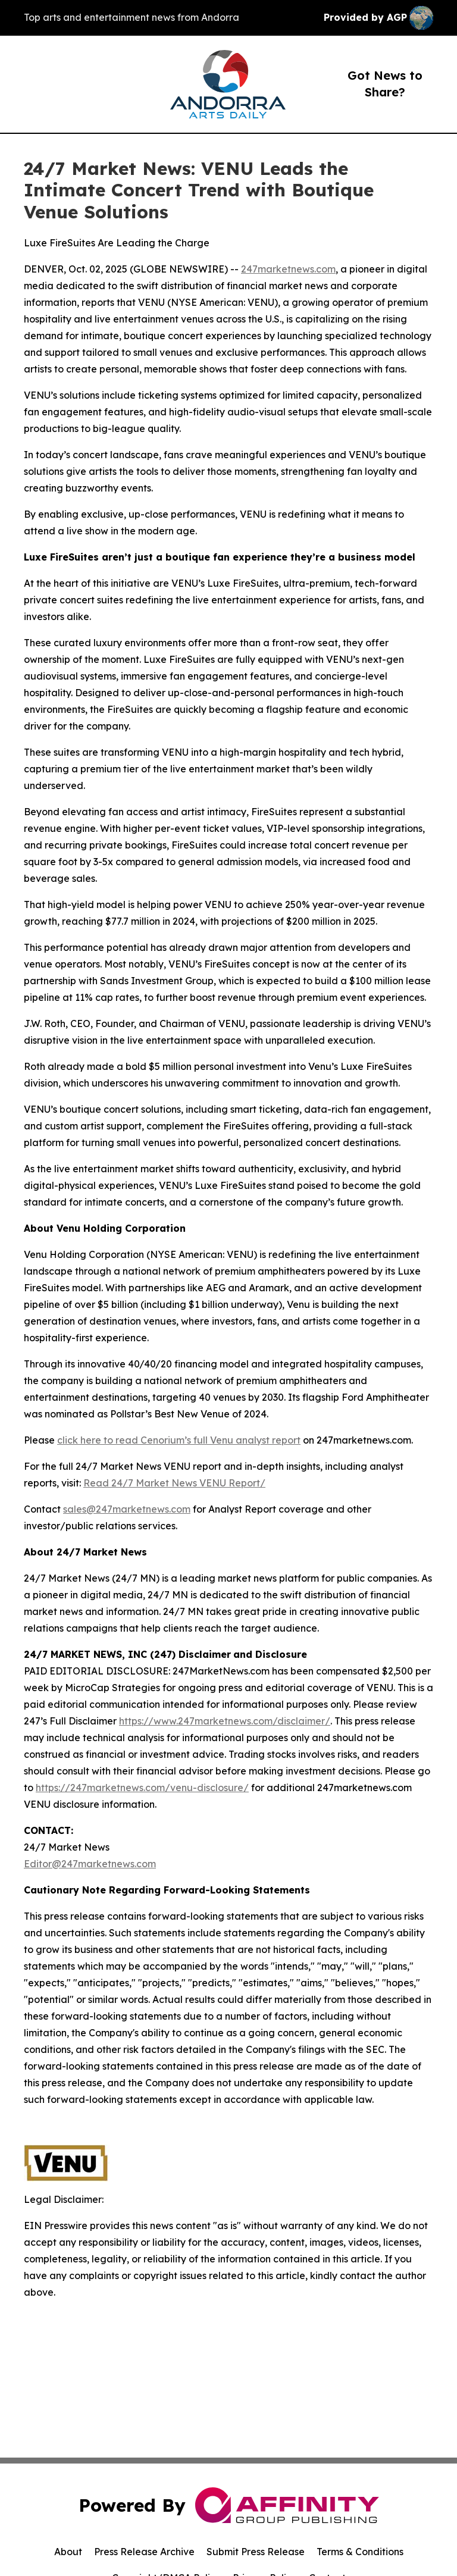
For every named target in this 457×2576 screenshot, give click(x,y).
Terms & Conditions (360, 2552)
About (68, 2552)
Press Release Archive (144, 2552)
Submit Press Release (255, 2552)
